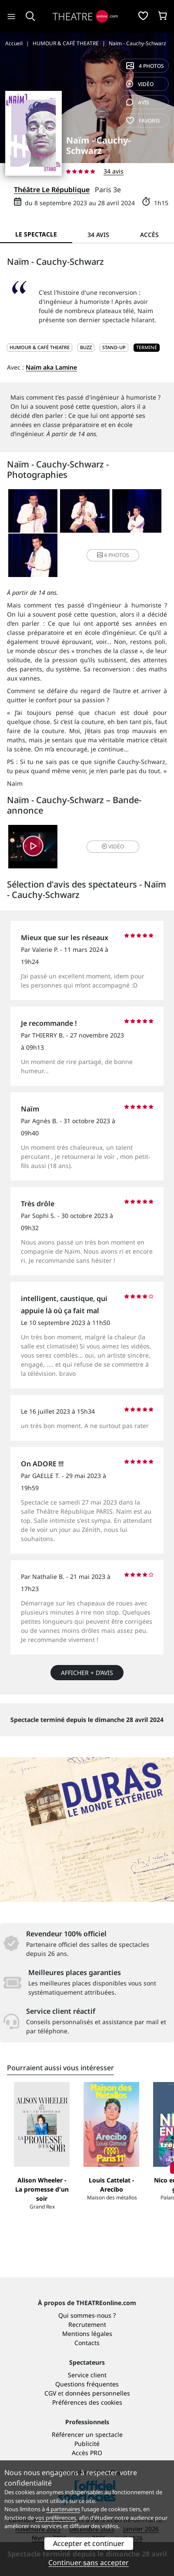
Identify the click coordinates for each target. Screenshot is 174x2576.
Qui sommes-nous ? (87, 2315)
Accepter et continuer (88, 2543)
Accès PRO (87, 2453)
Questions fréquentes (87, 2384)
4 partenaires (63, 2509)
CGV (50, 2393)
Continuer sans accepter (88, 2562)
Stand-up (114, 347)
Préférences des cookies (87, 2402)
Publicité (87, 2443)
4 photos (145, 66)
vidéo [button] (113, 846)
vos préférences (55, 2518)
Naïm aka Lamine (51, 367)
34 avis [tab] (98, 234)
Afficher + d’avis (87, 1672)
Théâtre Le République (52, 189)
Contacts (87, 2343)
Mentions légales (87, 2333)
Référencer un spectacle (87, 2434)
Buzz (86, 347)
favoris (143, 120)
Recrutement (87, 2324)
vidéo (140, 84)
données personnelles (97, 2393)
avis (137, 102)
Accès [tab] (149, 234)
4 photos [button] (113, 555)
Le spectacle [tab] (36, 234)
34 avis (114, 171)
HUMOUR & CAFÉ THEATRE (40, 347)
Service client (87, 2375)
